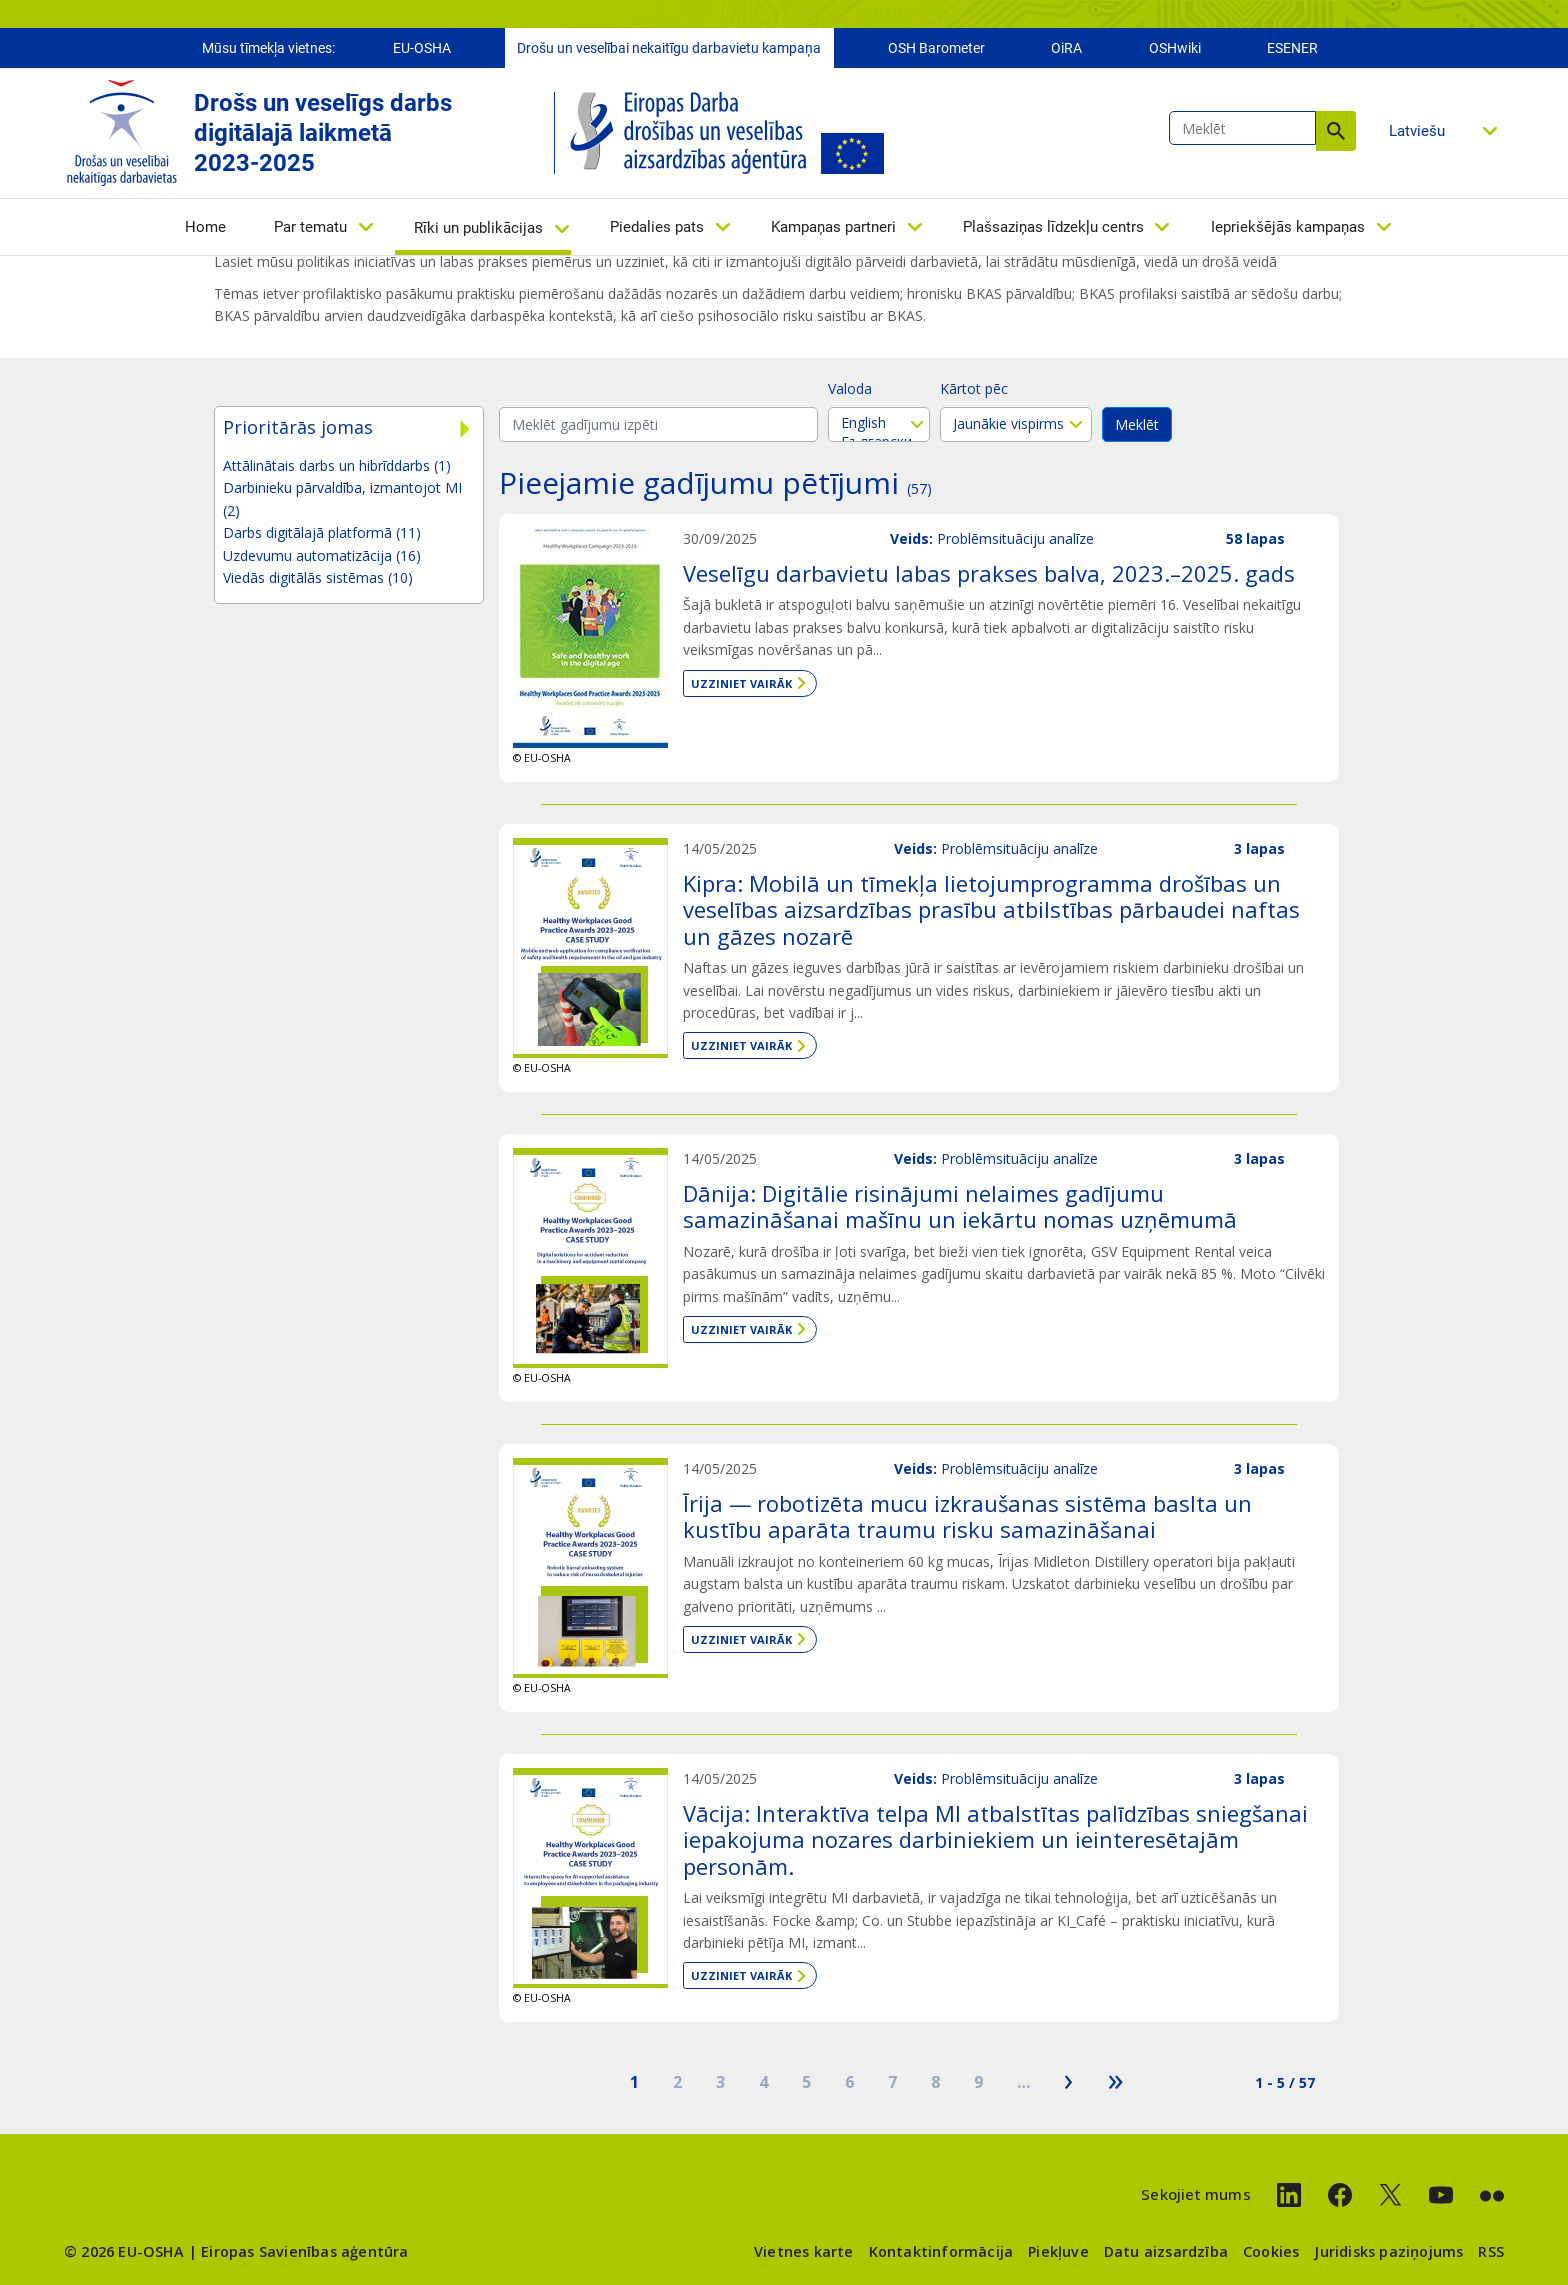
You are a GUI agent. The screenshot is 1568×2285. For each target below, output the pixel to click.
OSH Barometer (936, 48)
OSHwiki (1175, 48)
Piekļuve (1058, 2251)
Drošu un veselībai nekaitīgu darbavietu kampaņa (669, 48)
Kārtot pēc (974, 388)
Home (205, 227)
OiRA (1066, 48)
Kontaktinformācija (941, 2251)
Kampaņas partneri (833, 227)
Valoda (850, 388)
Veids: (911, 538)
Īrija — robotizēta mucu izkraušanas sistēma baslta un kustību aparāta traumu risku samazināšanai (967, 1516)
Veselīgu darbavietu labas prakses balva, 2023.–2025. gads (989, 573)
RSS (1491, 2251)
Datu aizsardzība (1166, 2251)
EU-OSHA (422, 48)
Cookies (1271, 2251)
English (879, 422)
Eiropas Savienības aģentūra (304, 2251)
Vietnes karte (804, 2251)
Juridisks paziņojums (1388, 2251)
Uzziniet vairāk (741, 683)
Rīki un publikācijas (478, 228)
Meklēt (1336, 131)
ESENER (1292, 48)
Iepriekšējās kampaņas (1288, 227)
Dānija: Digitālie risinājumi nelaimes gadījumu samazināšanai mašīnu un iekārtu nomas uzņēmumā (960, 1206)
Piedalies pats (657, 227)
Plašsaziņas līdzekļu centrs (1053, 227)
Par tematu (310, 227)
